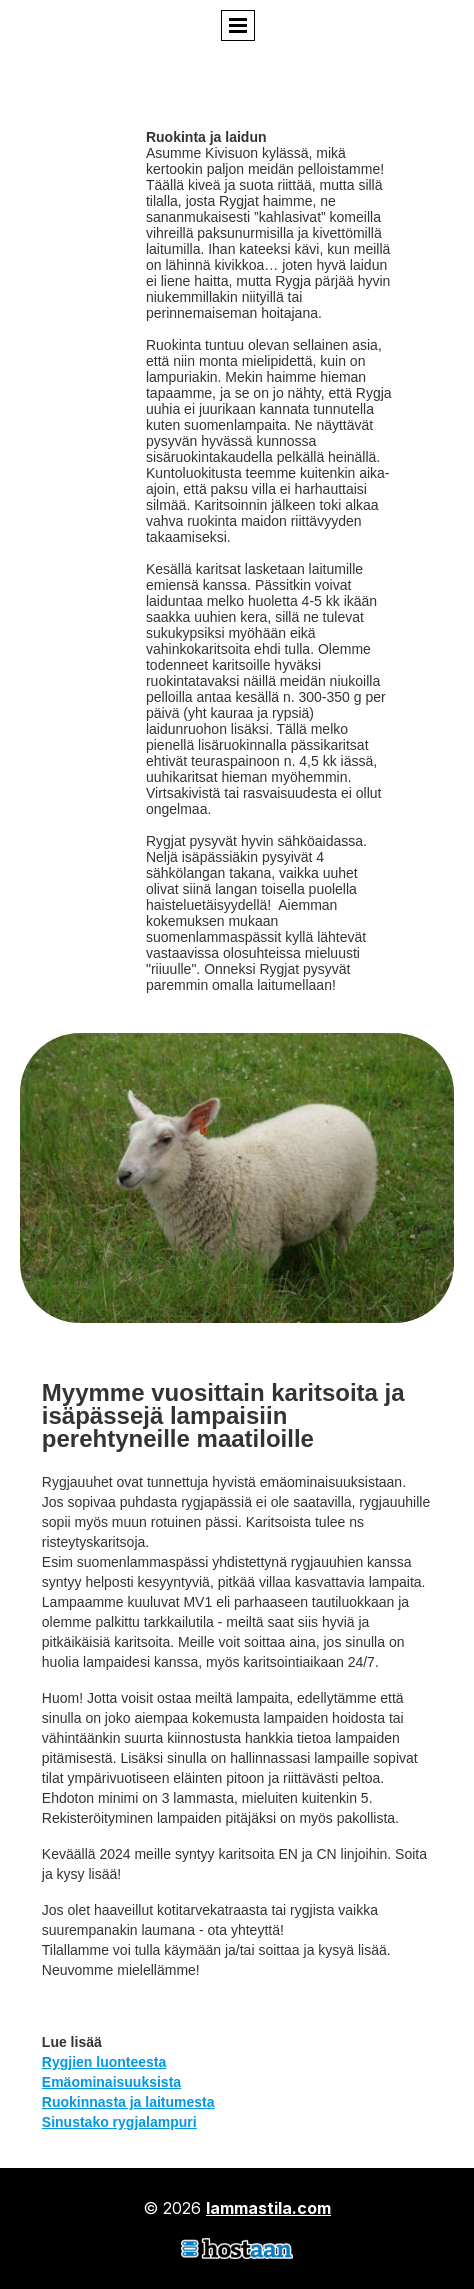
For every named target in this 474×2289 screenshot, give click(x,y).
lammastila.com (268, 2208)
